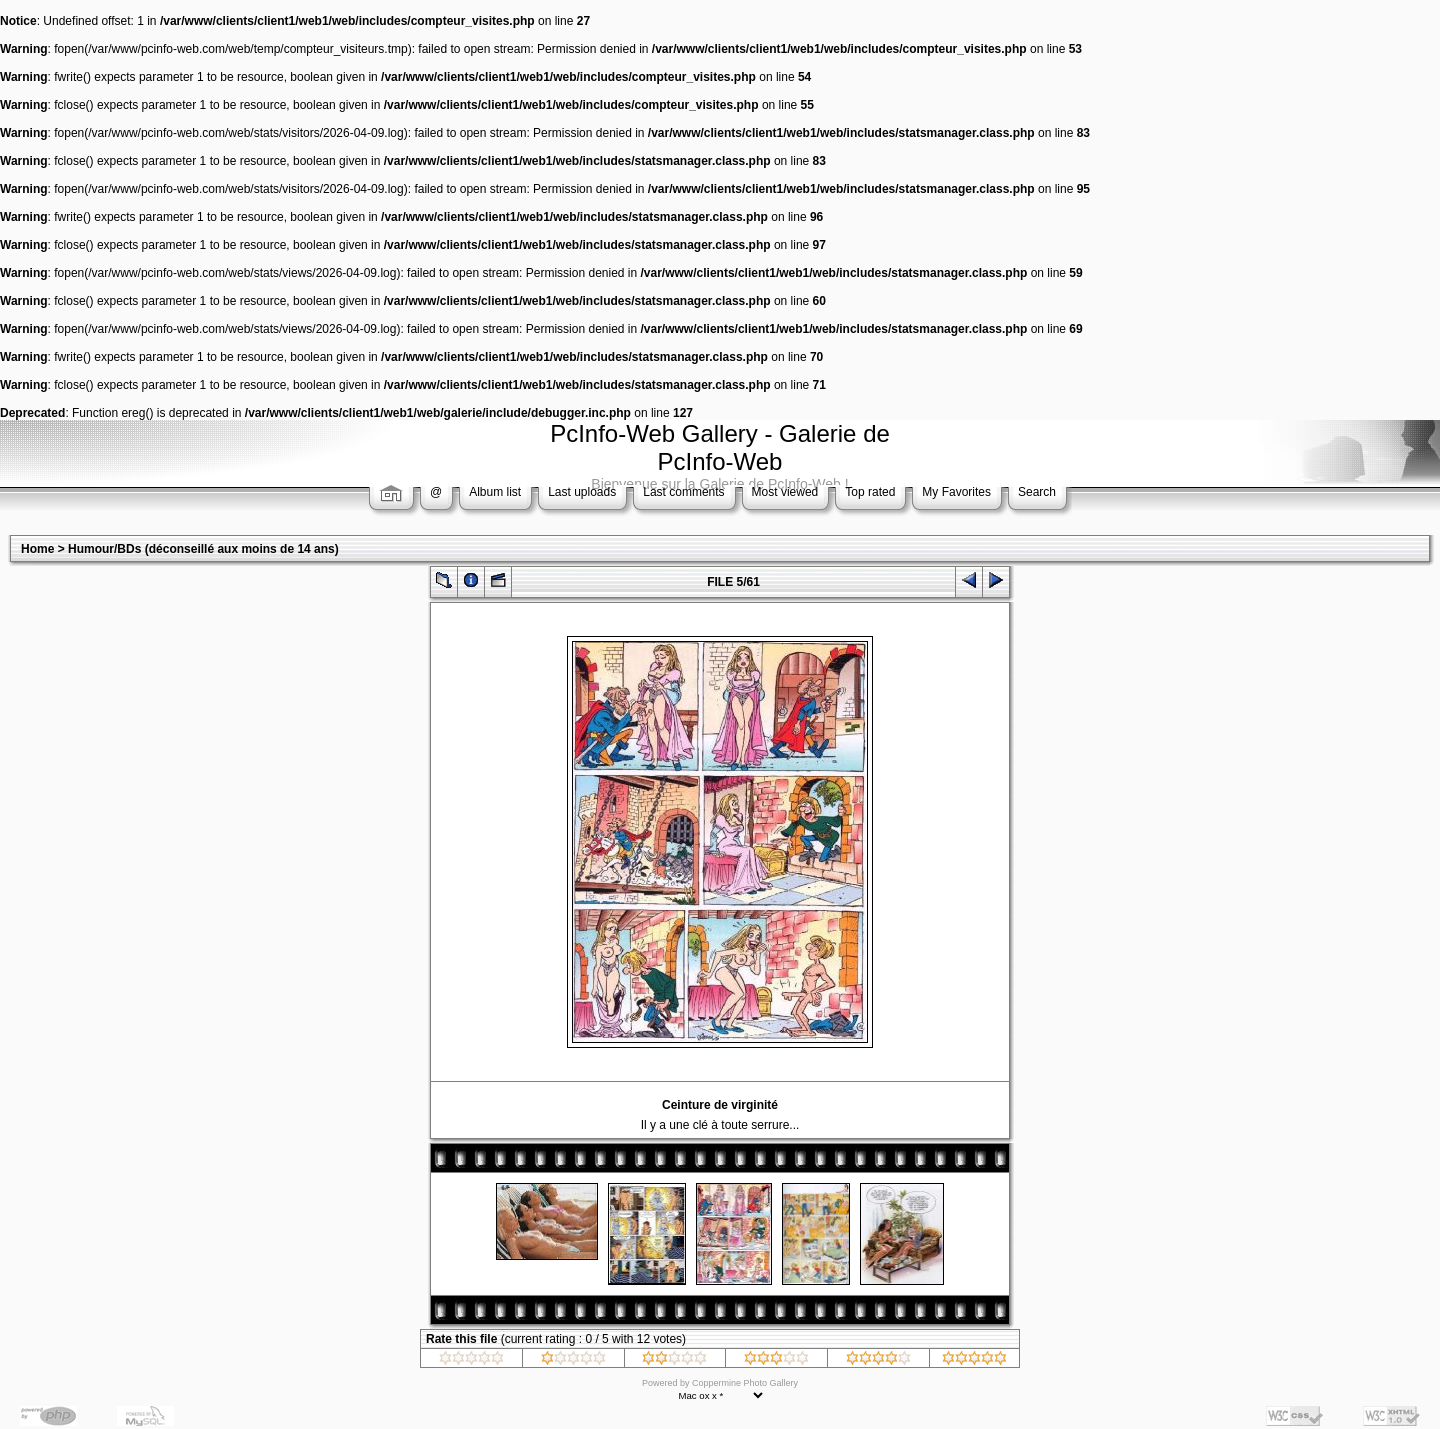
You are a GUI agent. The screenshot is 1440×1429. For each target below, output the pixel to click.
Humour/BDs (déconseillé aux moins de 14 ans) (203, 549)
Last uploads (582, 492)
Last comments (683, 492)
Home (37, 549)
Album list (495, 492)
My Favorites (956, 492)
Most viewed (785, 492)
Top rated (870, 492)
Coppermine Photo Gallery (745, 1383)
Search (1037, 492)
